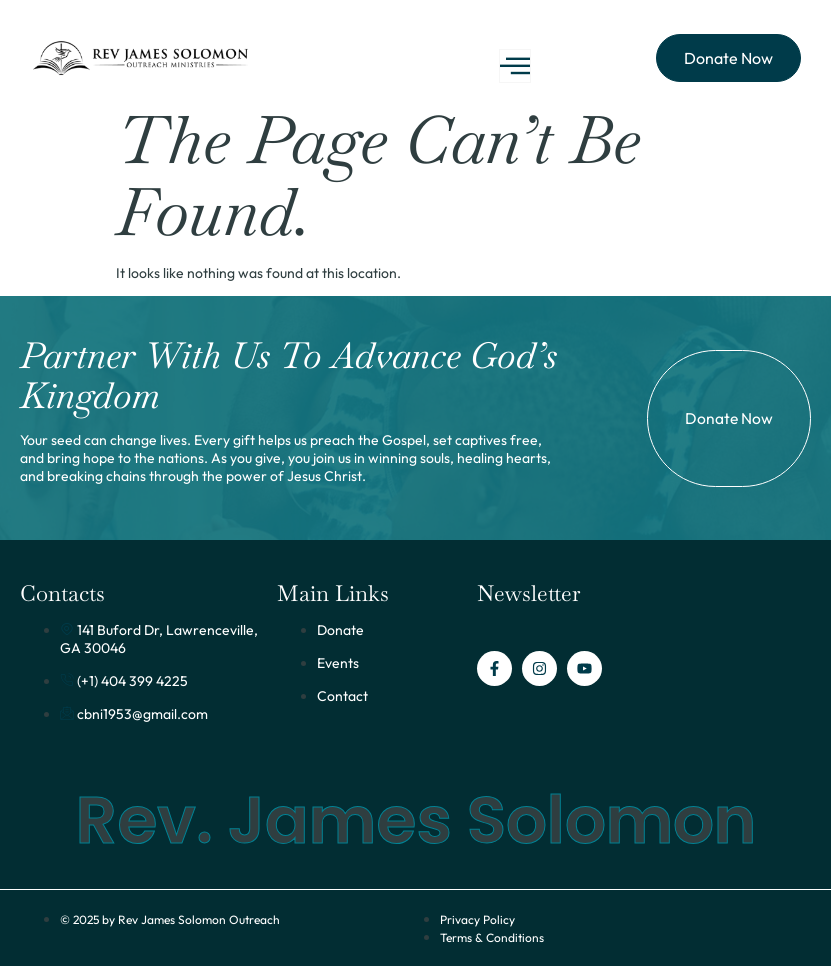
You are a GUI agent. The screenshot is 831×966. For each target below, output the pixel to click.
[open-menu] (515, 66)
